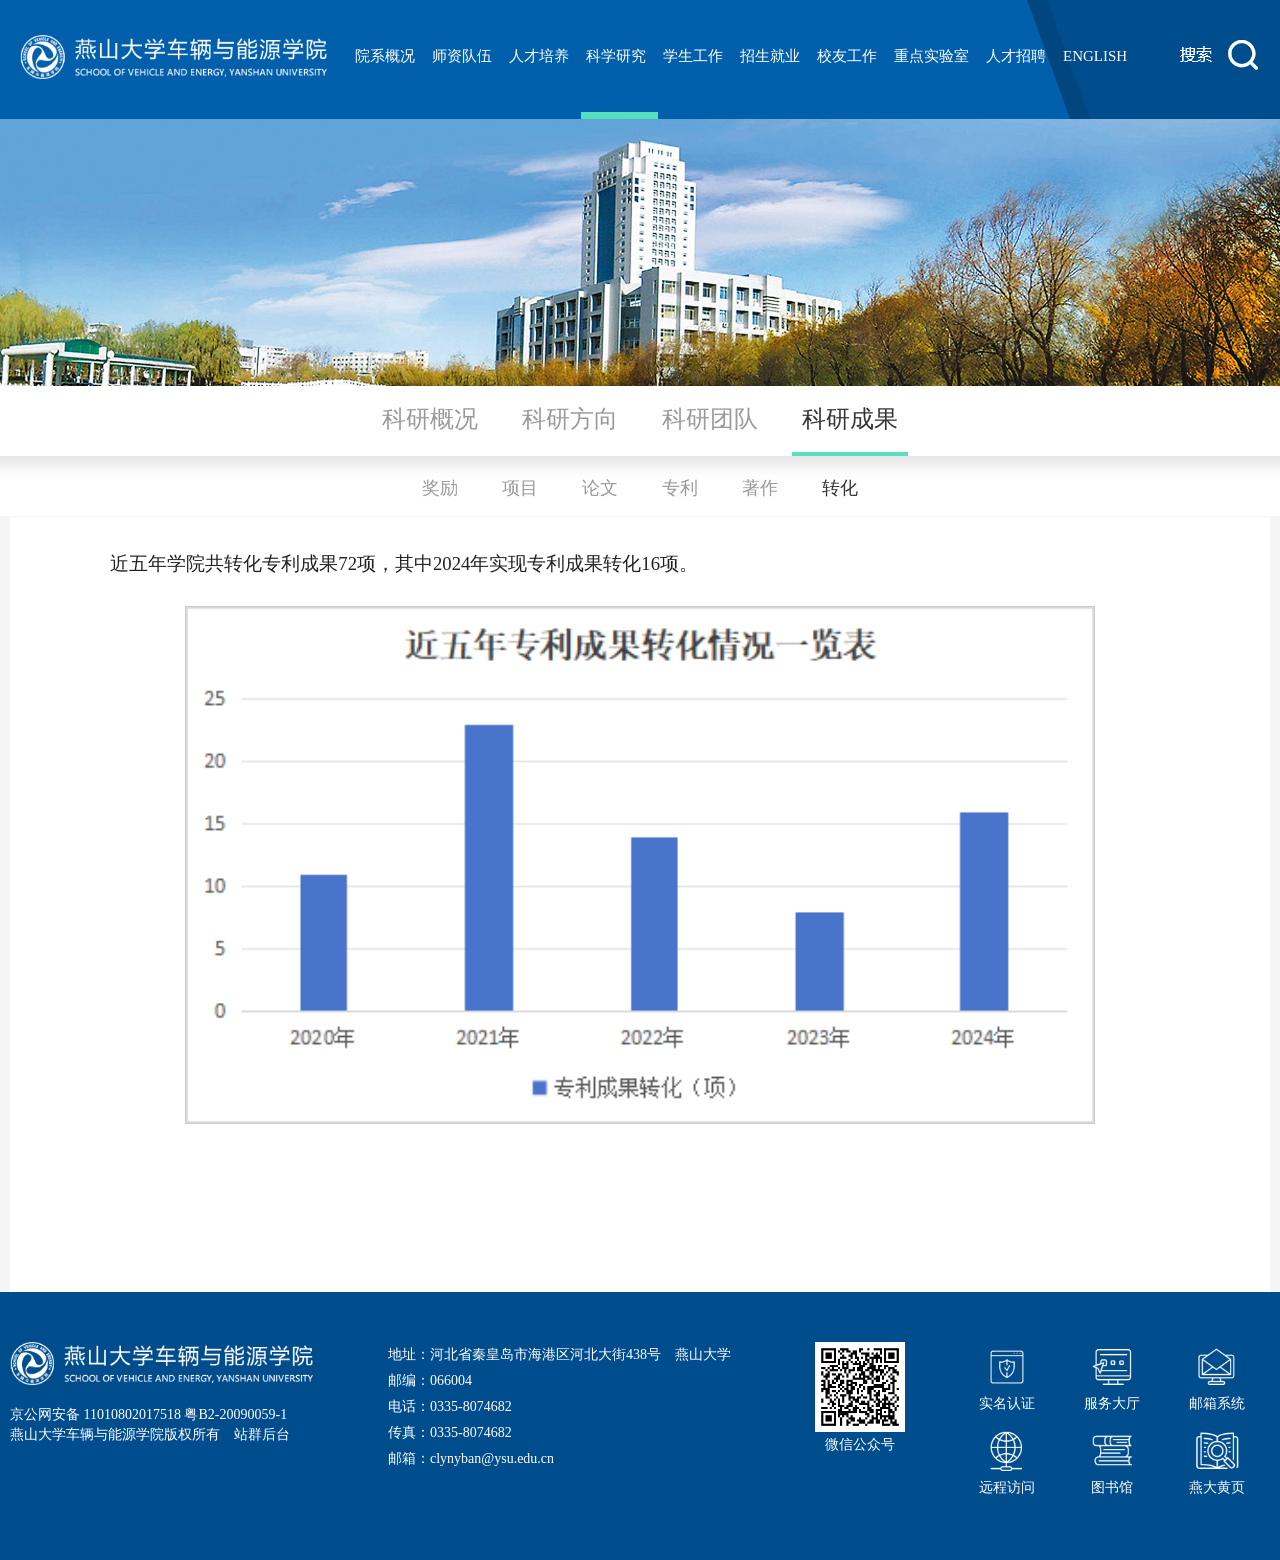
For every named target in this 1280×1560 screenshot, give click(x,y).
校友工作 (847, 56)
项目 (520, 488)
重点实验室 (931, 56)
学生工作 (693, 56)
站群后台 (262, 1434)
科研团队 (710, 419)
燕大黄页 (1217, 1460)
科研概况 (430, 419)
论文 (600, 488)
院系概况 (385, 56)
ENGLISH (1095, 56)
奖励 (440, 488)
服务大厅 (1112, 1376)
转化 (840, 488)
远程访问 (1007, 1460)
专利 (680, 488)
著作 (760, 488)
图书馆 (1112, 1460)
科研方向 (570, 419)
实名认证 (1007, 1376)
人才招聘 (1016, 56)
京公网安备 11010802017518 (95, 1414)
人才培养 (539, 56)
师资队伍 (462, 56)
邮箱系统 (1217, 1376)
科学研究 (616, 56)
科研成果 (850, 419)
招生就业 (770, 56)
